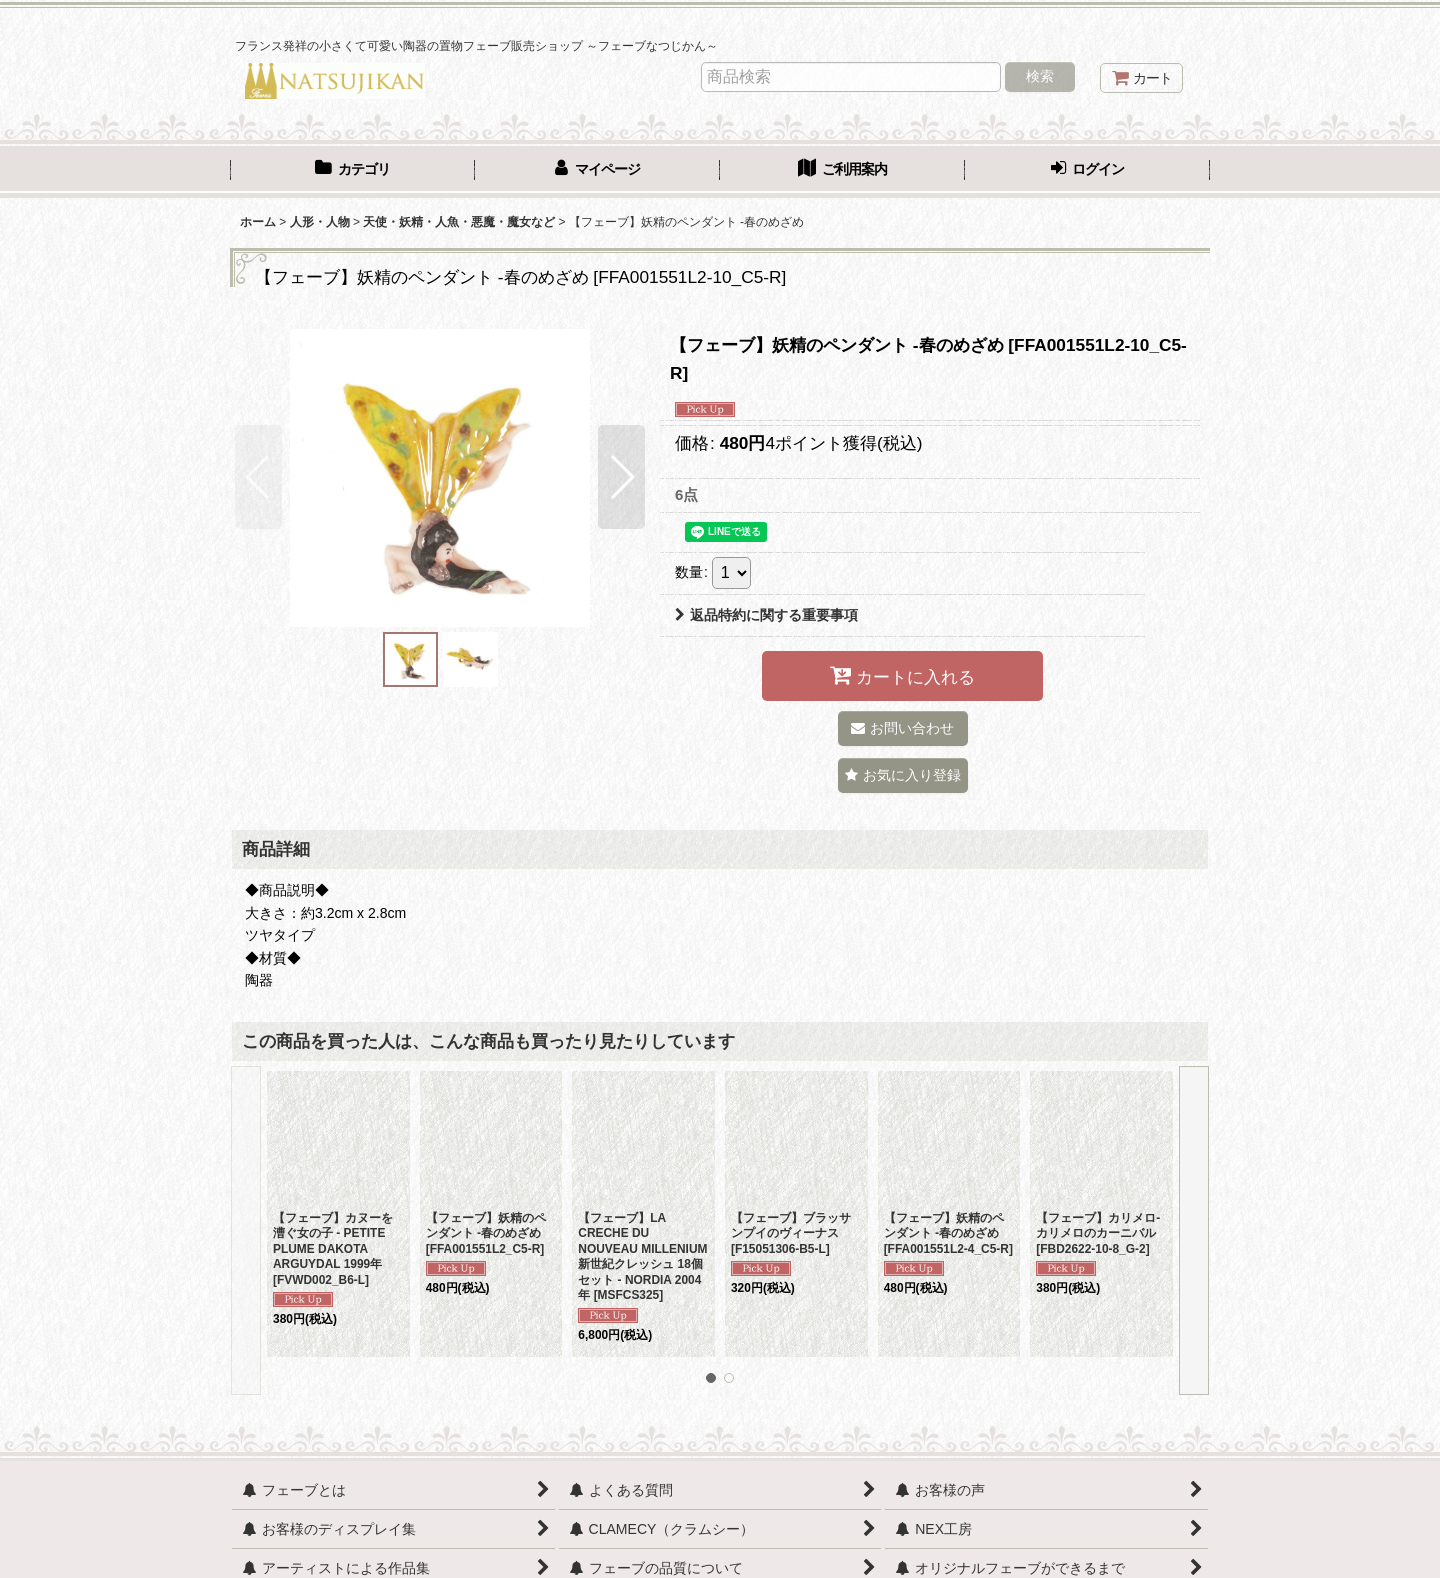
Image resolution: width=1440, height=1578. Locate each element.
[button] (258, 477)
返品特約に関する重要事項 (766, 615)
